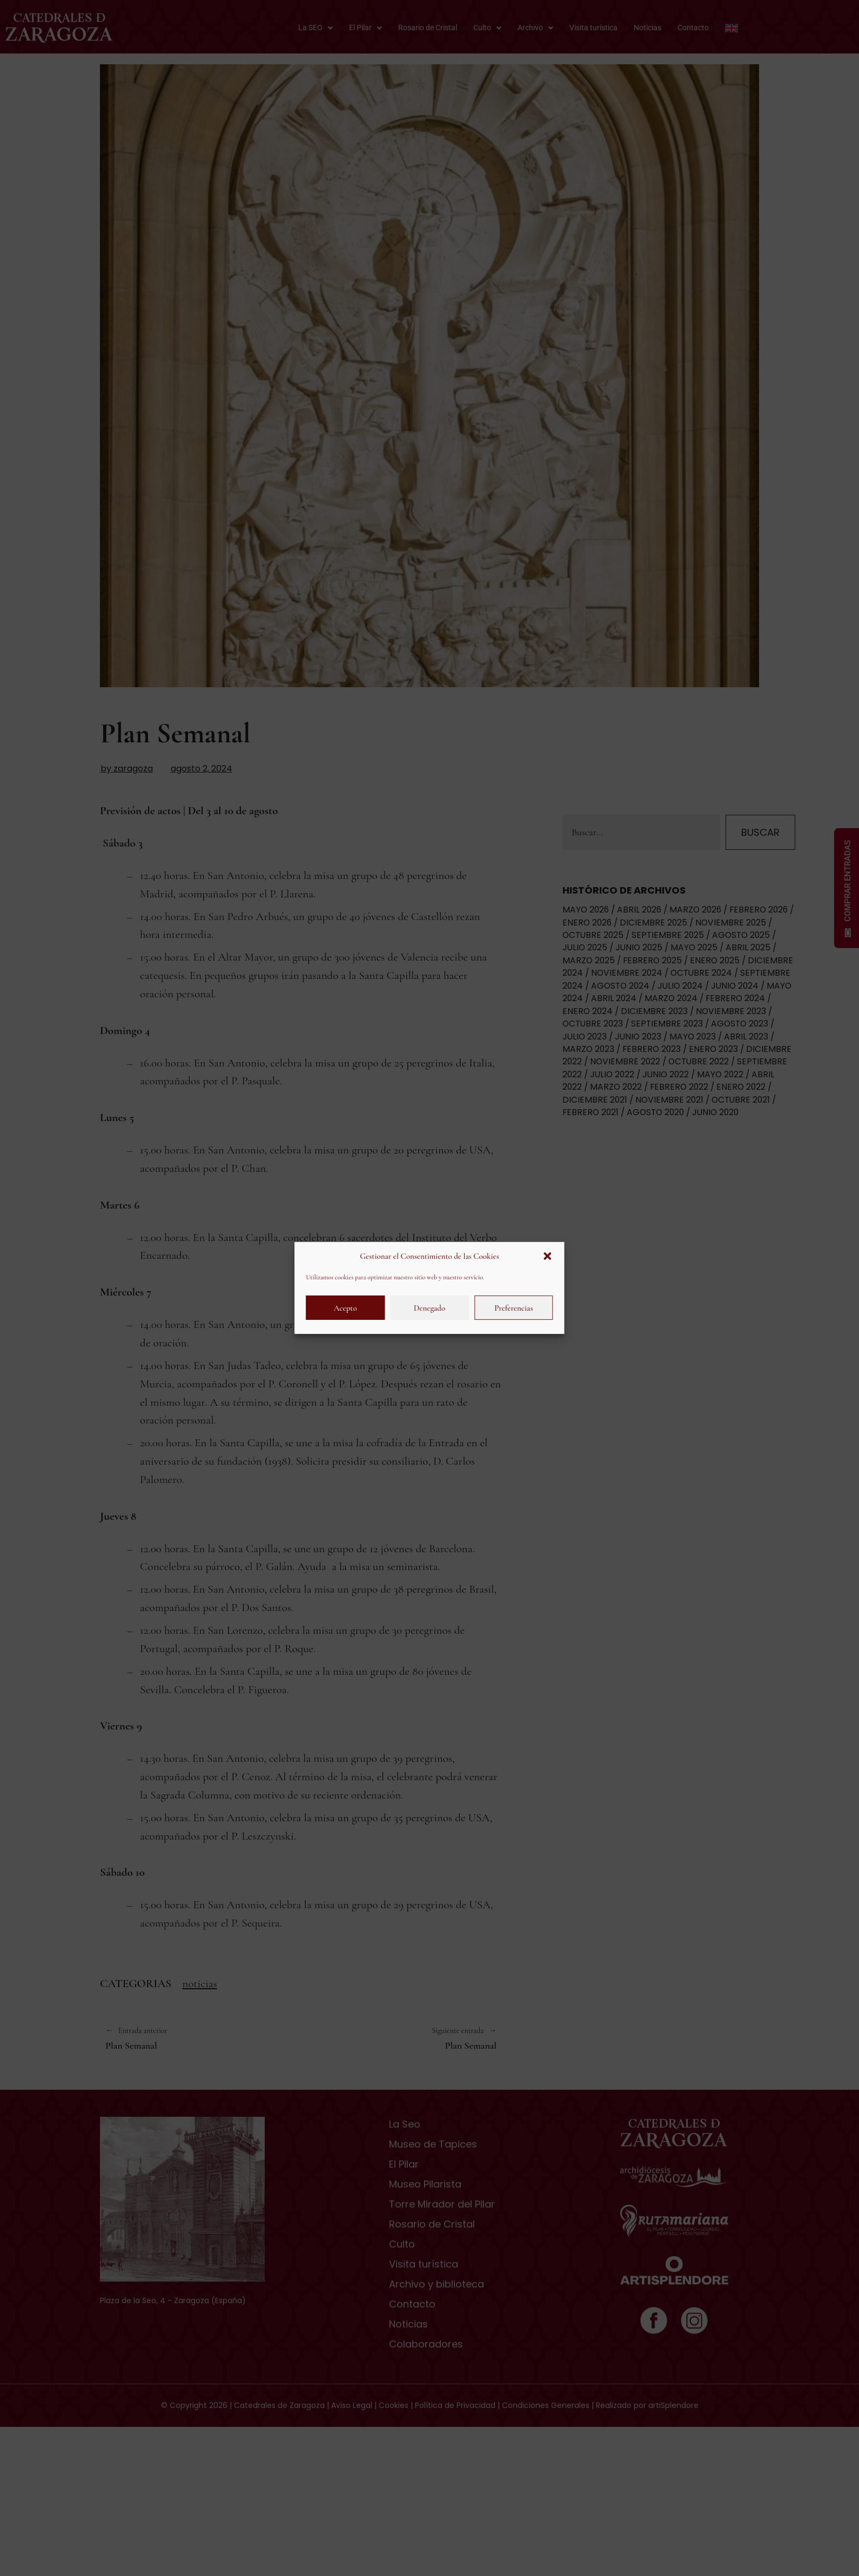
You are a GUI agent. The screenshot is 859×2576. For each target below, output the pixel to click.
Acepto (345, 1308)
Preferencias (513, 1308)
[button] (547, 1256)
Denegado (429, 1308)
